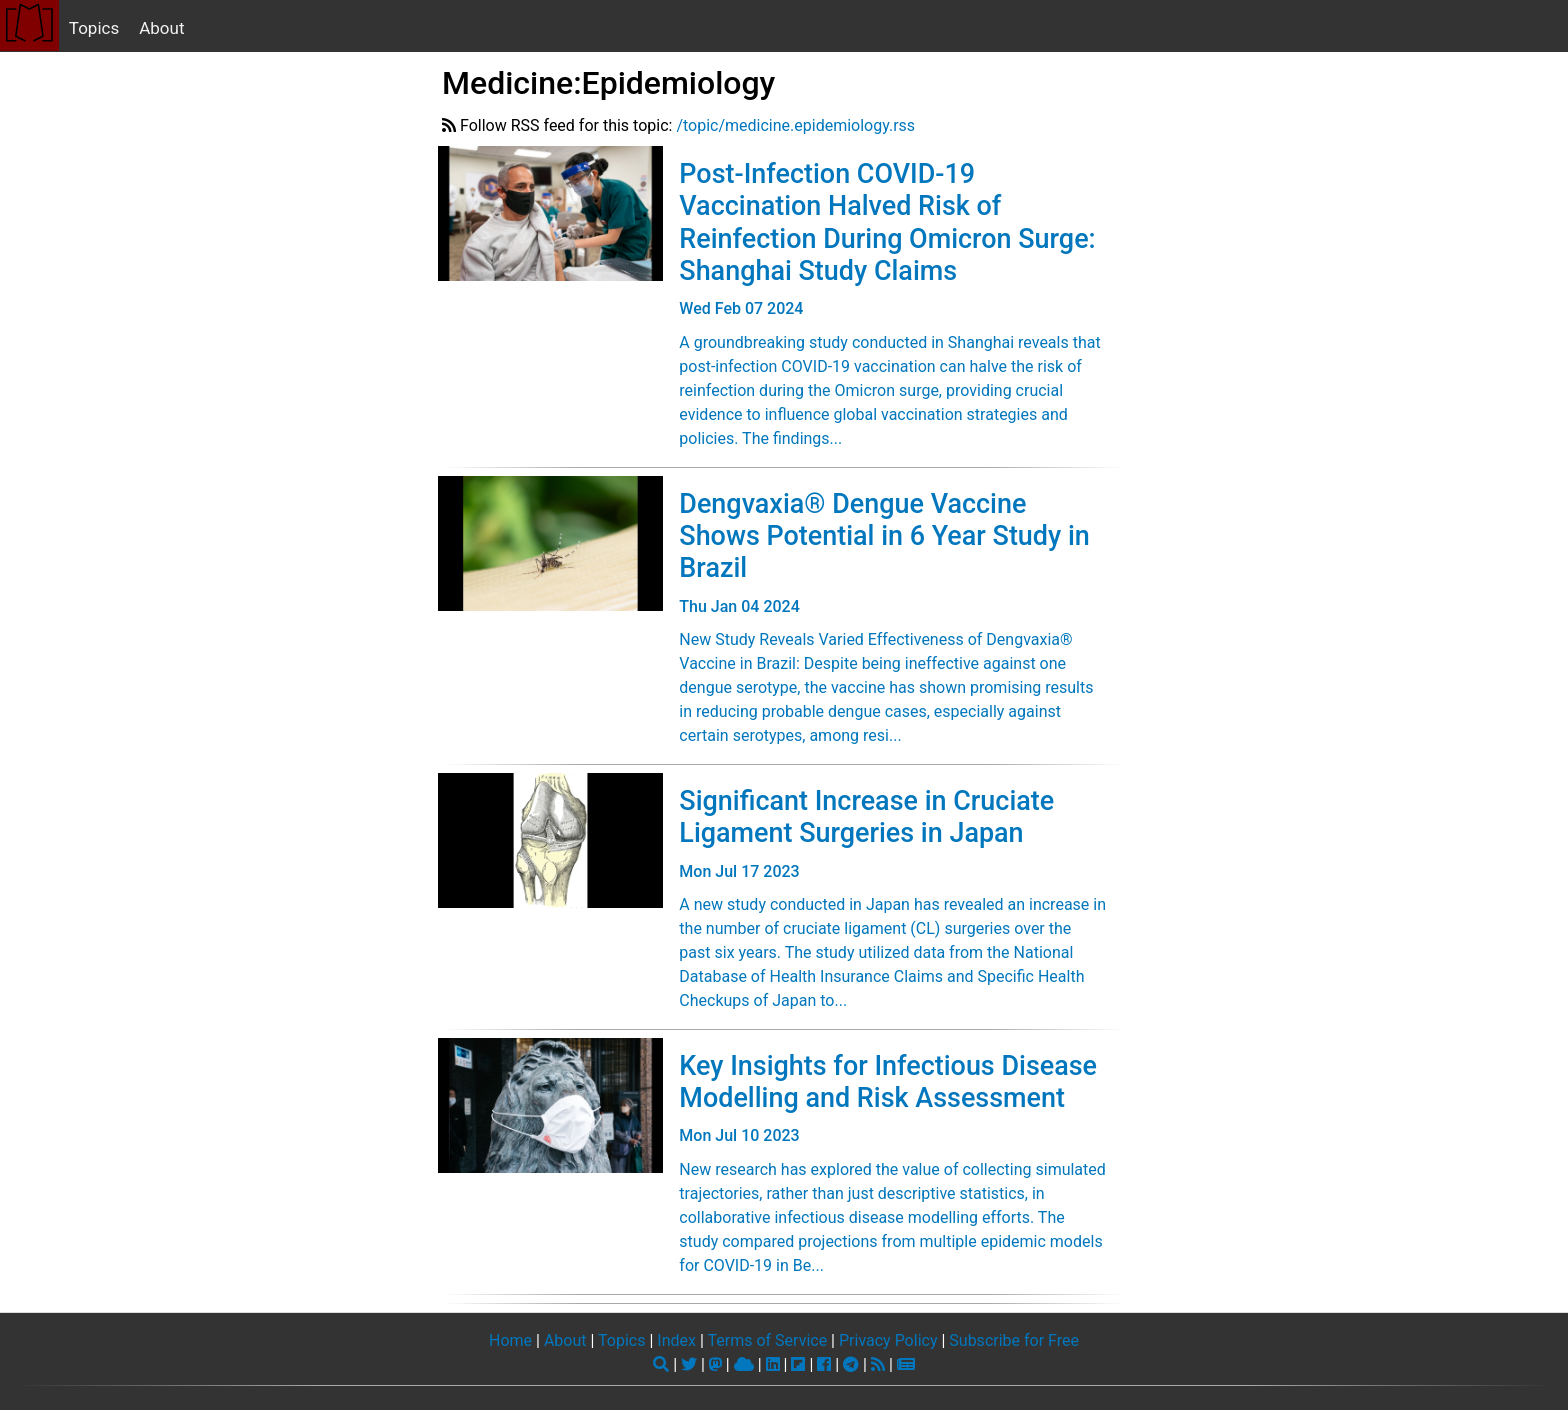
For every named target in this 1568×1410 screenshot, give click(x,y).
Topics (94, 28)
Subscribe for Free (1014, 1340)
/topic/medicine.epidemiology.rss (795, 125)
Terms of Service (767, 1340)
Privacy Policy (888, 1340)
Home (510, 1340)
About (161, 28)
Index (676, 1340)
